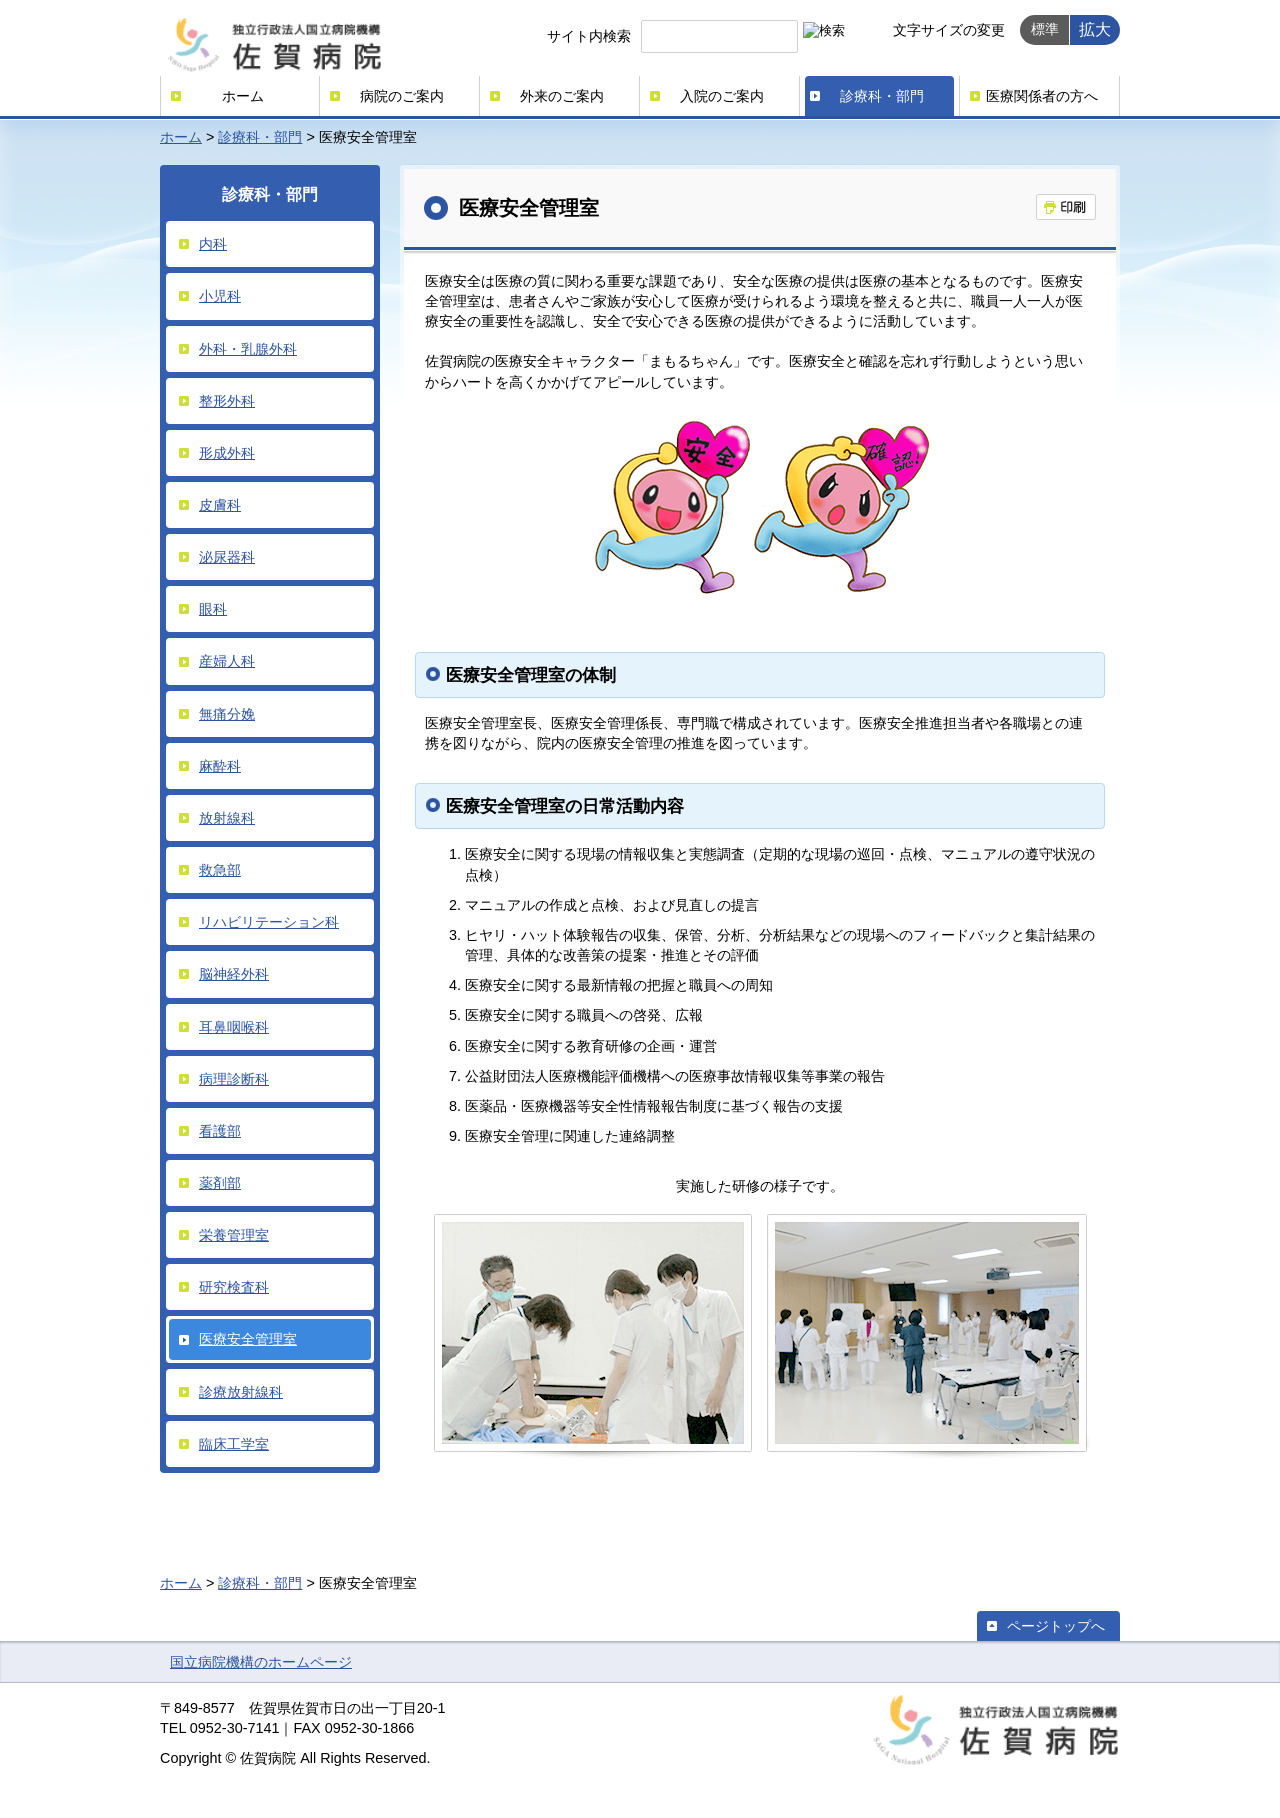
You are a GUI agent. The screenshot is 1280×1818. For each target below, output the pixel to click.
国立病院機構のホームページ (261, 1662)
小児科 (220, 296)
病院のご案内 (402, 96)
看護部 (220, 1131)
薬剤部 (220, 1183)
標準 (1045, 29)
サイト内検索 (589, 36)
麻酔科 (220, 766)
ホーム (243, 96)
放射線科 (227, 818)
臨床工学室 (234, 1444)
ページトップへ (1056, 1626)
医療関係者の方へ (1042, 96)
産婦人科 (227, 661)
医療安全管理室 (248, 1339)
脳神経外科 (234, 974)
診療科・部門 (882, 96)
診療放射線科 (241, 1392)
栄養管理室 (234, 1235)
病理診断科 (234, 1079)
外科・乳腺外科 (248, 349)
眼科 (213, 609)
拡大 (1095, 29)
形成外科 (227, 453)
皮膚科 (220, 505)
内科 (213, 244)
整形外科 (227, 401)
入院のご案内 (722, 96)
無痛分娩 (227, 714)
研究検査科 (234, 1287)
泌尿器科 (227, 557)
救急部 (220, 870)
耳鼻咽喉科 (234, 1027)
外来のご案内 (562, 96)
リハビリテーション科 (269, 922)
